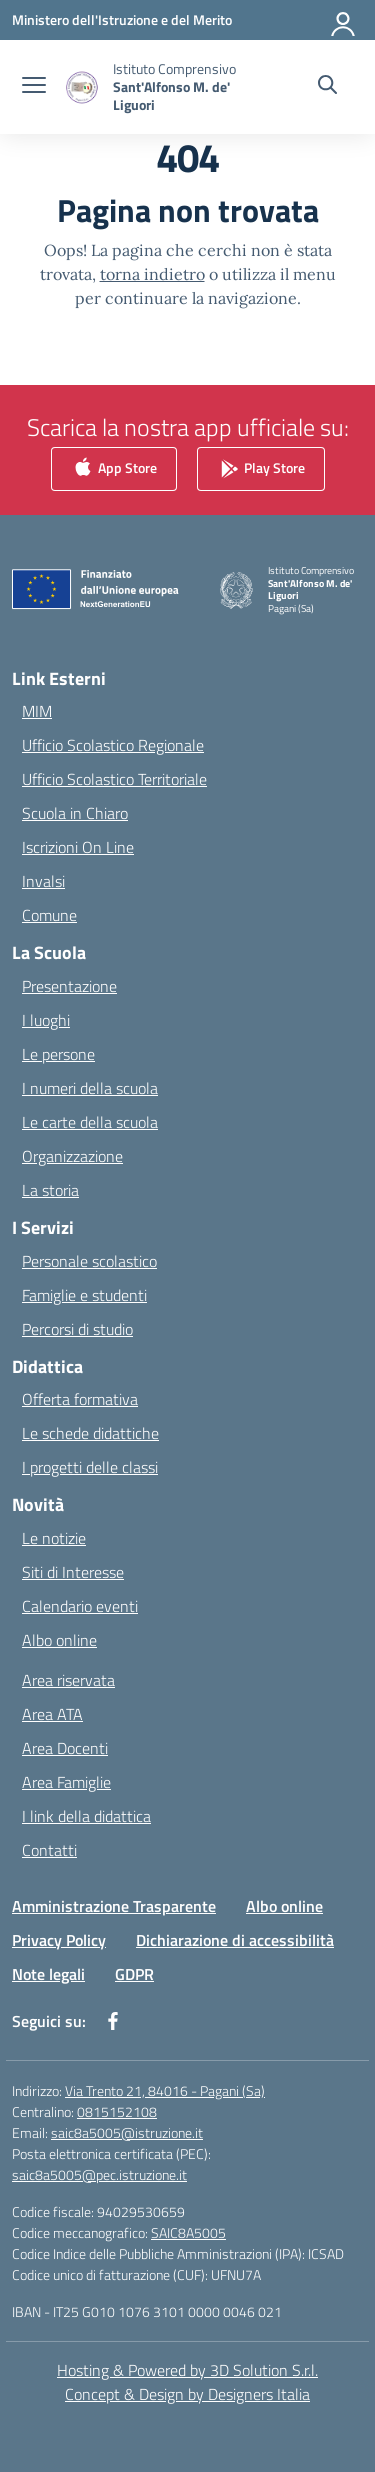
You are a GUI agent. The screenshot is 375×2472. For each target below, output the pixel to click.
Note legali (48, 1974)
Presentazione (69, 986)
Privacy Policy (59, 1940)
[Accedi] (344, 20)
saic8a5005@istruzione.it (127, 2132)
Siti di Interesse (73, 1572)
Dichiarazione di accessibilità (235, 1940)
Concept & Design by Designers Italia (187, 2394)
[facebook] (113, 2021)
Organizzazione (72, 1156)
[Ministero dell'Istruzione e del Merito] (122, 19)
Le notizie (54, 1538)
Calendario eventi (80, 1606)
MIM (37, 711)
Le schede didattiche (90, 1433)
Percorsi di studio (77, 1329)
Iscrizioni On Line (78, 847)
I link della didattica (86, 1816)
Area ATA (52, 1714)
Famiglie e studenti (84, 1295)
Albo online (59, 1640)
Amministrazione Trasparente (114, 1906)
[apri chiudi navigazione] (34, 87)
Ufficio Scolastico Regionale (113, 745)
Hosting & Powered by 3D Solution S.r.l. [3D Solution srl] (187, 2370)
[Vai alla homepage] (177, 87)
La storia (50, 1190)
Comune (49, 915)
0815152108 (117, 2111)
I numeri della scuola (90, 1088)
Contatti (49, 1850)
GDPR (134, 1974)
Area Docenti (65, 1748)
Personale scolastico (89, 1261)
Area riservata (68, 1680)
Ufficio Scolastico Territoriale (114, 779)
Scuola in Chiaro (75, 813)
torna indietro (152, 274)
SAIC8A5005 (188, 2232)
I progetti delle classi (90, 1467)
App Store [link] (114, 468)
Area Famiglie (66, 1782)
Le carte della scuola (90, 1122)
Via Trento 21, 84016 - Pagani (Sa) (165, 2090)
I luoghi (46, 1020)
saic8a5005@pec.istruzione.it (99, 2174)
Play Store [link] (261, 468)
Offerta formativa (80, 1399)
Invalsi (43, 881)
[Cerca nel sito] (327, 87)
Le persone (58, 1054)
